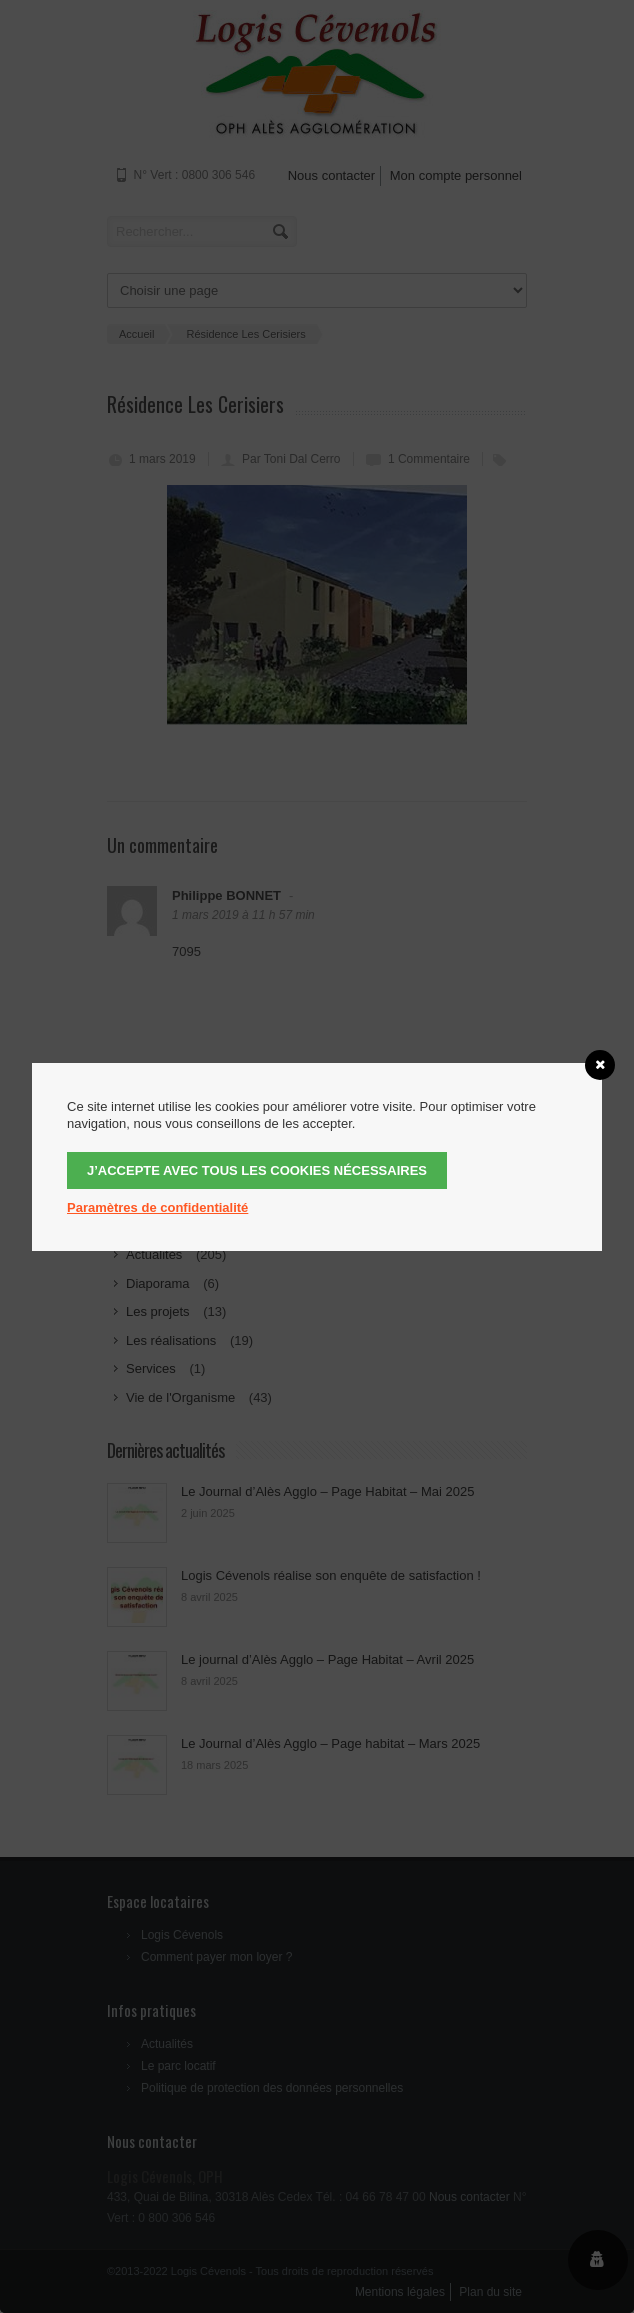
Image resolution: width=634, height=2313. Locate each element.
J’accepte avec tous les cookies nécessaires (257, 1170)
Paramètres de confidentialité (157, 1207)
